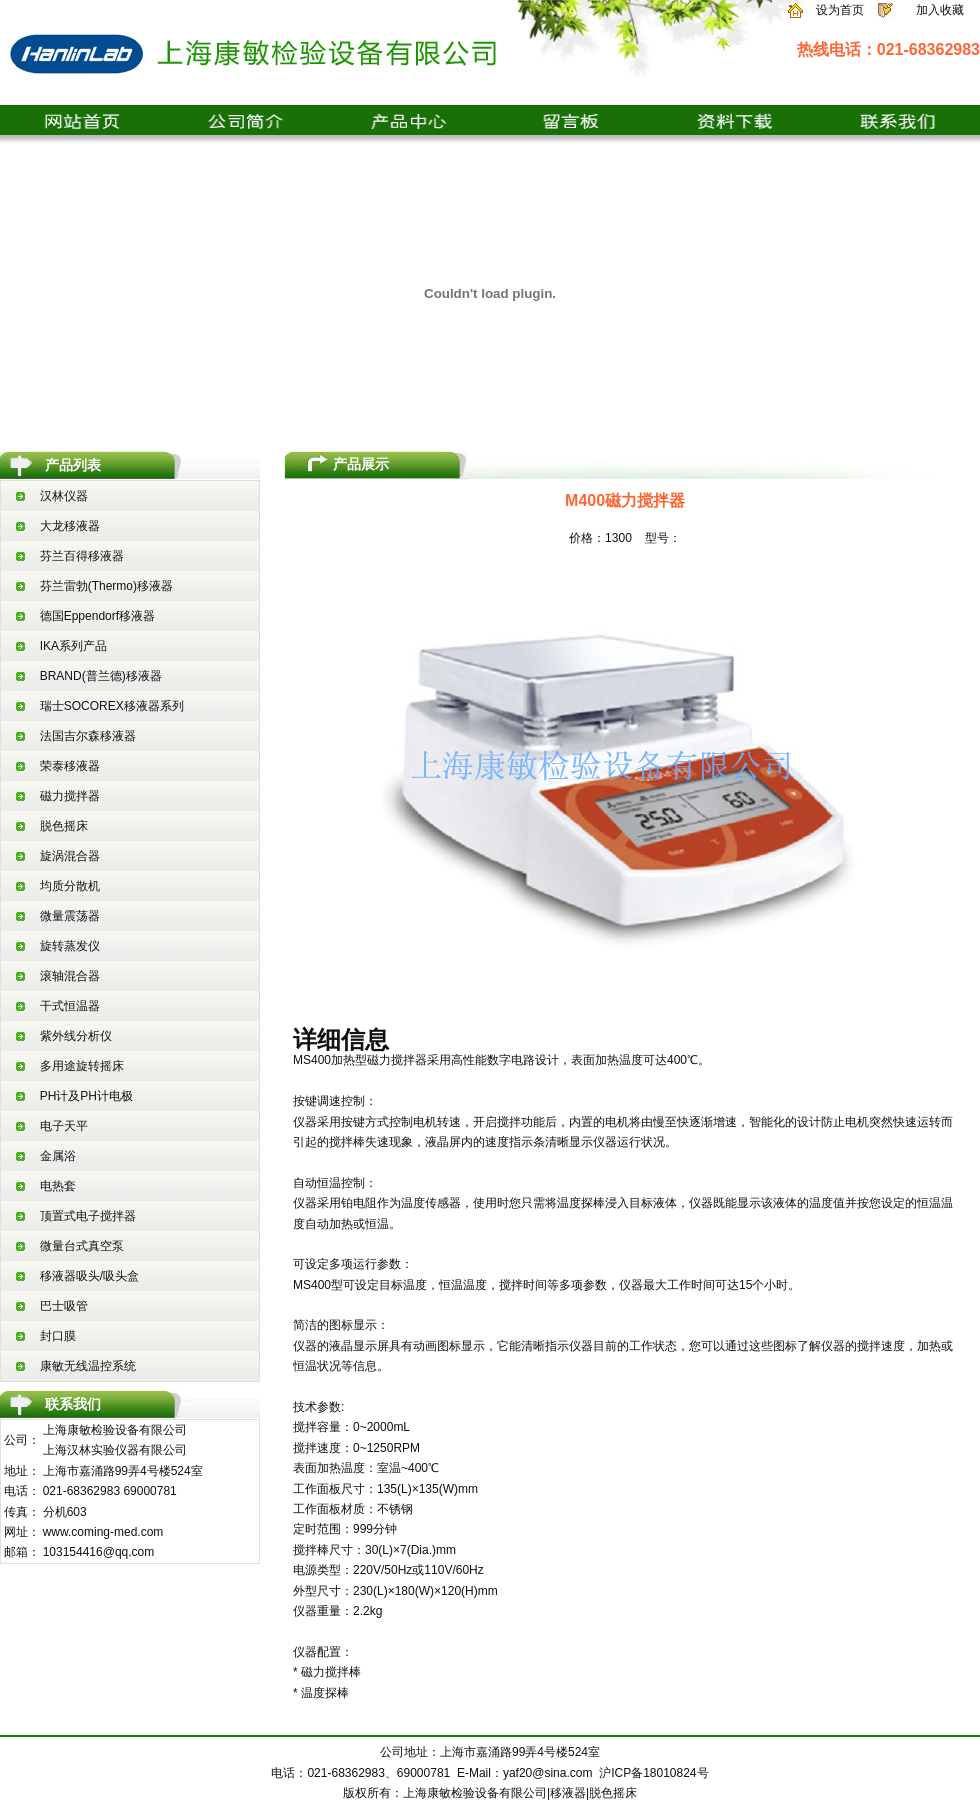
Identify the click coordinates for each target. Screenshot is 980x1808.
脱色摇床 (64, 826)
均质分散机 (70, 886)
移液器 (568, 1793)
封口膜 (58, 1336)
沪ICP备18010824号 (653, 1773)
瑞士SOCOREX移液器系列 (112, 706)
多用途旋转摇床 (82, 1066)
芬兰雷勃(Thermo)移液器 (106, 586)
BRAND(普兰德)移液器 (101, 676)
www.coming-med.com (103, 1532)
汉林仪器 (64, 496)
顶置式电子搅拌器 (88, 1216)
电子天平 (64, 1126)
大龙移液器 (70, 526)
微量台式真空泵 (82, 1246)
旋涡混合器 (70, 856)
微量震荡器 (70, 916)
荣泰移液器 (70, 766)
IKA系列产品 (73, 646)
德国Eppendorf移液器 (97, 616)
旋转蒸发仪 (70, 946)
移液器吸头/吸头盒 (89, 1276)
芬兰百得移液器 (82, 556)
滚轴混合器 (70, 976)
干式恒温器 (70, 1006)
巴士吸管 (64, 1306)
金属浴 (58, 1156)
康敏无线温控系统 (88, 1366)
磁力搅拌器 (70, 796)
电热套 (58, 1186)
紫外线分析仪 (76, 1036)
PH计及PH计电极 (86, 1096)
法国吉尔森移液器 (88, 736)
